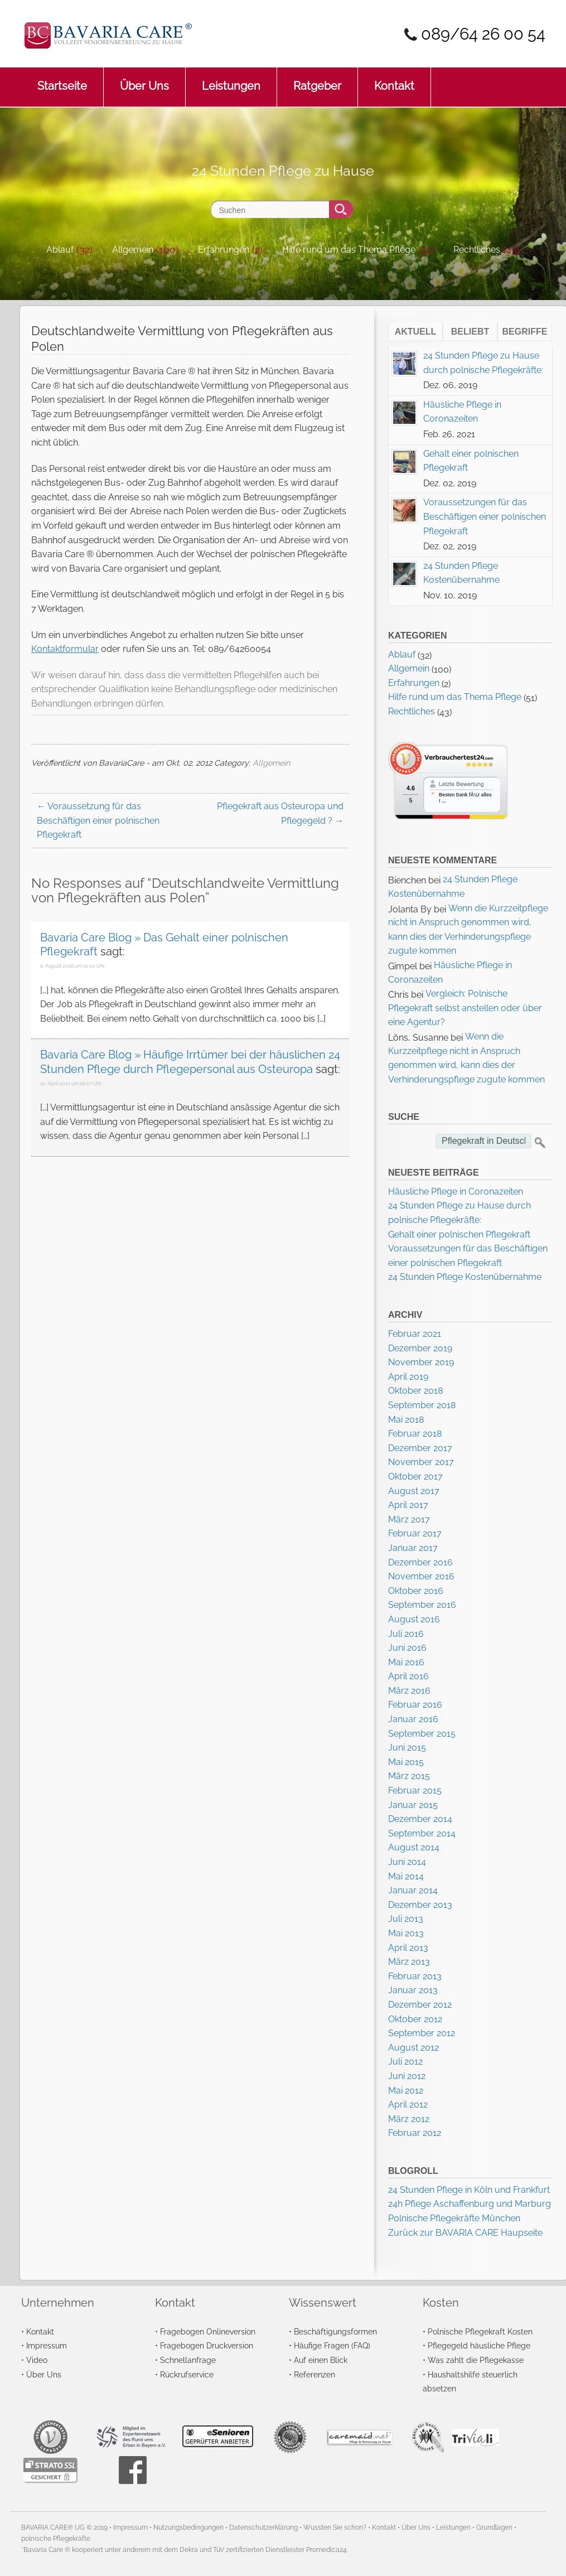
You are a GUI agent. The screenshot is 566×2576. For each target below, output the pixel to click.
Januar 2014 (413, 1890)
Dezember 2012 (420, 2004)
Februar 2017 (415, 1533)
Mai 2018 (406, 1419)
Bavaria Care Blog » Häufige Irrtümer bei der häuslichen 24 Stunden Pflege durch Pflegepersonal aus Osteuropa (190, 1062)
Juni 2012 (406, 2076)
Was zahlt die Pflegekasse (476, 2360)
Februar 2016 (415, 1704)
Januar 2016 (413, 1719)
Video (36, 2360)
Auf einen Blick (320, 2360)
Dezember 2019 (420, 1348)
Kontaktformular (65, 649)
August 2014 (413, 1847)
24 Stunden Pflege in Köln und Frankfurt (469, 2189)
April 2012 (408, 2104)
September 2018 (422, 1405)
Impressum (46, 2345)
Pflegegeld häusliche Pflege (479, 2345)
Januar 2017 (413, 1548)
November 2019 (421, 1362)
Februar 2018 (415, 1433)
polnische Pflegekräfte (55, 2539)
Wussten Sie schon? (334, 2527)
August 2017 (413, 1491)
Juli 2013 (405, 1918)
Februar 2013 (415, 1976)
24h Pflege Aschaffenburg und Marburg (469, 2203)
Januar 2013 (413, 1990)
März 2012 (408, 2119)
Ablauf (60, 249)
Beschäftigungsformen (335, 2331)
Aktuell (416, 331)
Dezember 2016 (420, 1562)
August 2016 (414, 1619)
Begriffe (525, 331)
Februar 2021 (414, 1333)
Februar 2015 (415, 1790)
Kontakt (394, 80)
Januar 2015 (413, 1805)
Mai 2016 (406, 1662)
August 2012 (413, 2047)
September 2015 (422, 1733)
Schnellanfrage (188, 2360)
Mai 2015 (406, 1762)
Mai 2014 (406, 1876)
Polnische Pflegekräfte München (454, 2218)
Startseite (62, 80)
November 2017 (421, 1462)
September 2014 (422, 1833)
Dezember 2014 (420, 1819)
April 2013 (408, 1947)
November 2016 (421, 1576)
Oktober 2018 (415, 1390)
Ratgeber (317, 80)
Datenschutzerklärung (263, 2527)
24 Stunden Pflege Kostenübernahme (464, 1277)
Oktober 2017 (415, 1476)
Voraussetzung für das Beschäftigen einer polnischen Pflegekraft (98, 820)
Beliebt (470, 331)
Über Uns (144, 80)
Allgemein (132, 249)
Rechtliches (476, 249)
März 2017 (409, 1519)
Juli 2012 (405, 2061)
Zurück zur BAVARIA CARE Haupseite (465, 2232)
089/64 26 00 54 (483, 34)
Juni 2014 (407, 1862)
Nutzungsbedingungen (188, 2527)
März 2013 (409, 1961)
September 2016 (422, 1604)
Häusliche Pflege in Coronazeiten (455, 1191)
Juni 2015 (407, 1747)
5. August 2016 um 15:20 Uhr (72, 966)
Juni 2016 (407, 1647)
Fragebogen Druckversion (206, 2345)
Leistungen (231, 80)
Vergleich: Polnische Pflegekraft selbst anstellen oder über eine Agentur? (465, 1007)
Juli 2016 (406, 1633)
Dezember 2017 (420, 1448)
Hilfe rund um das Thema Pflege (348, 249)
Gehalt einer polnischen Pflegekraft (459, 1234)
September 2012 (421, 2033)
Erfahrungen (223, 249)
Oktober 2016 (415, 1591)
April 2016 (408, 1676)
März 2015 (409, 1776)
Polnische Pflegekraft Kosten (480, 2331)
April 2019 (408, 1376)
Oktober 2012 (415, 2019)
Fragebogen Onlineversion (207, 2331)
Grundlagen (494, 2527)
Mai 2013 (406, 1933)
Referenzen (314, 2374)
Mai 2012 (405, 2090)
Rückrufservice (187, 2374)
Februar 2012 (414, 2133)
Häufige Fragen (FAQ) (332, 2345)
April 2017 (408, 1505)
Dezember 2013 (420, 1905)
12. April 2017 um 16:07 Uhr (70, 1083)
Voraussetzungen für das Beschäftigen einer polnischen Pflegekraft (484, 516)
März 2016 (409, 1690)
